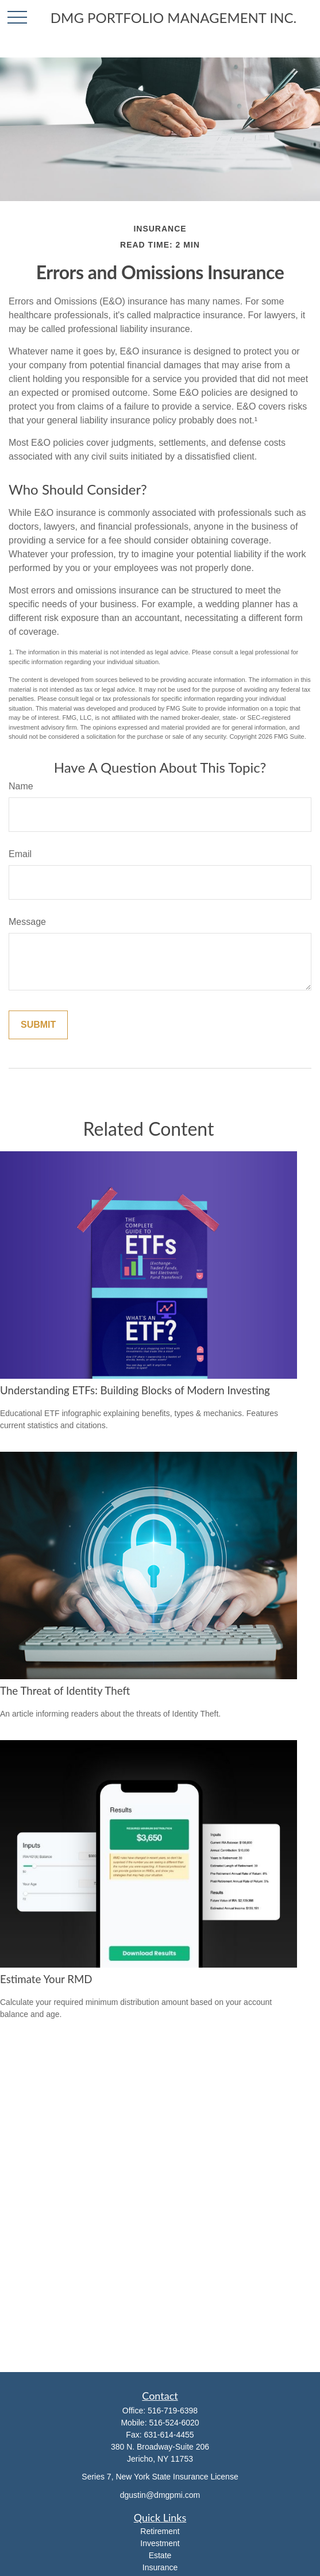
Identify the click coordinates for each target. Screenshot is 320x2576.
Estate (160, 2555)
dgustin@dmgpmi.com (160, 2495)
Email (20, 854)
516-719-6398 (173, 2410)
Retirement (159, 2531)
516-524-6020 (174, 2422)
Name (21, 786)
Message (27, 922)
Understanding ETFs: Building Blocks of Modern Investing (135, 1390)
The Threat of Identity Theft (65, 1690)
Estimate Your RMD (46, 1979)
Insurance (160, 2567)
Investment (159, 2543)
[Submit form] (38, 1025)
